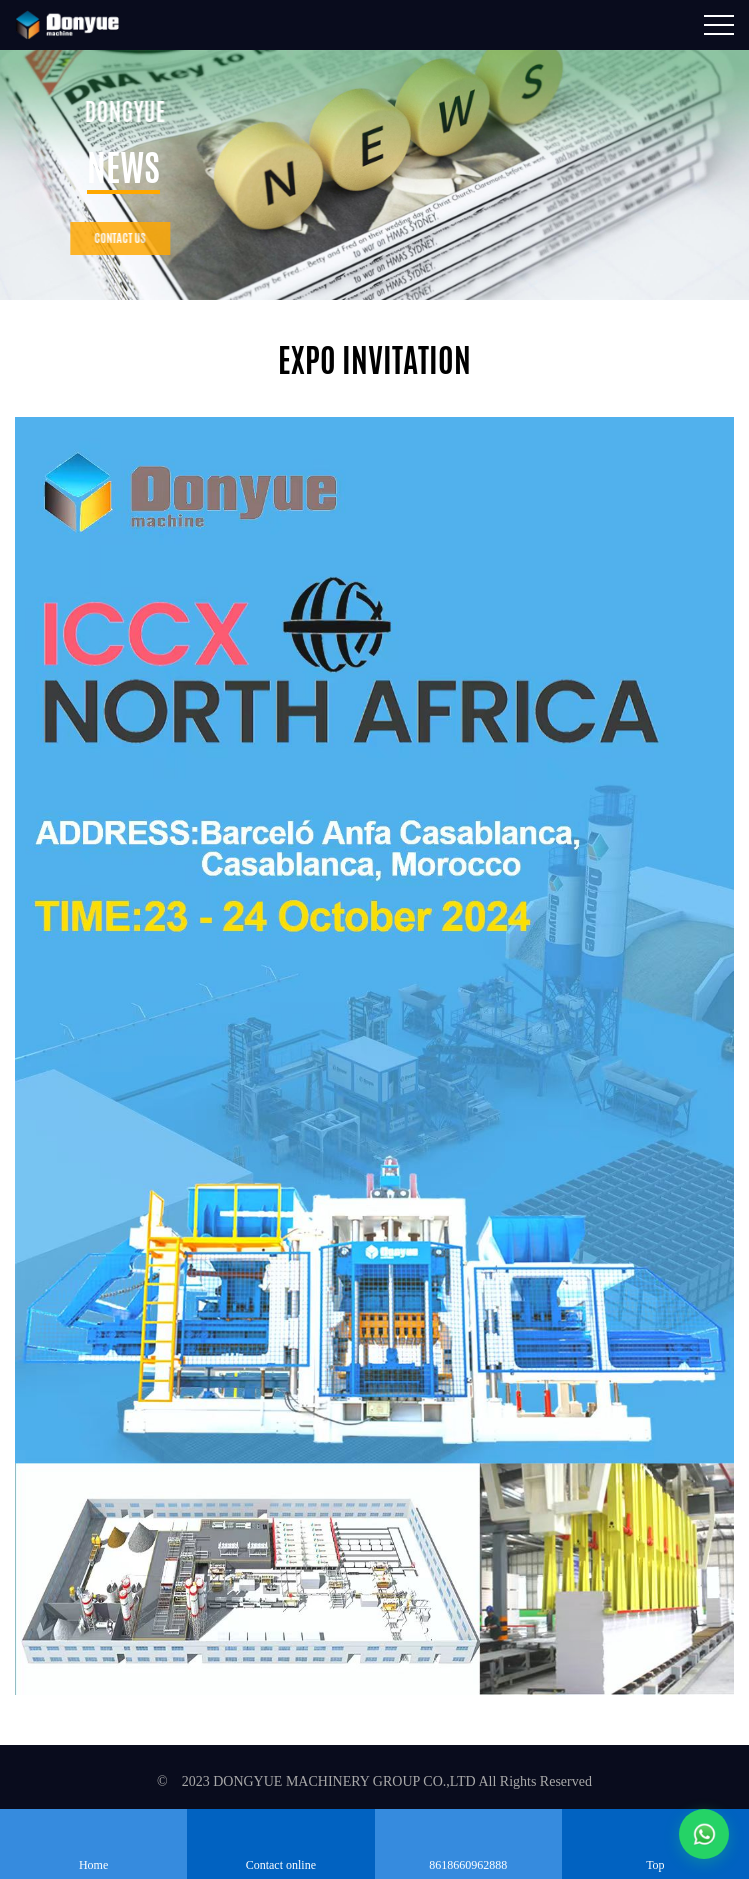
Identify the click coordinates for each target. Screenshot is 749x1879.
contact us (102, 238)
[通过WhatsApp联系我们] (704, 1834)
